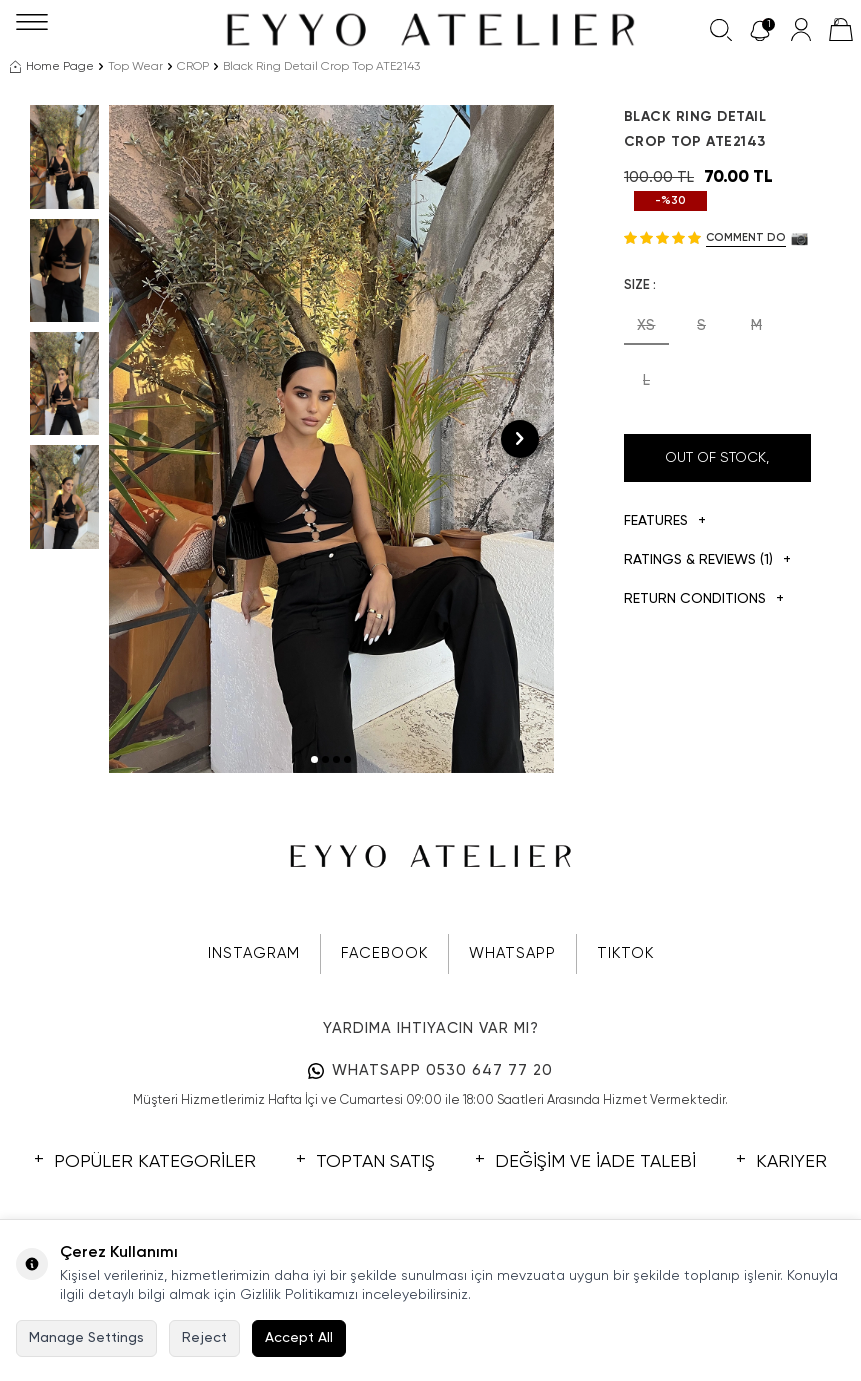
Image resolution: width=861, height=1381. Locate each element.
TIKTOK (625, 953)
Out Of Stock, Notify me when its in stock (717, 466)
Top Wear (135, 67)
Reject (204, 1338)
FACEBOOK (384, 953)
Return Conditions (704, 599)
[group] (331, 439)
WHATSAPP (512, 953)
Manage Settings (86, 1338)
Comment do (746, 237)
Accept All (299, 1338)
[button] (314, 759)
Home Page (52, 67)
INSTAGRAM (254, 953)
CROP (193, 67)
